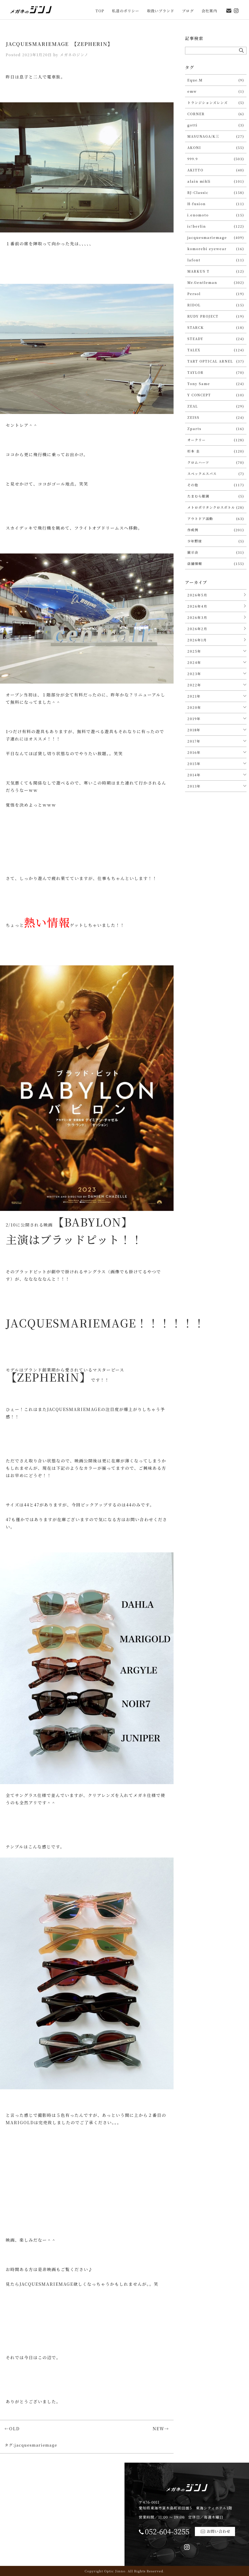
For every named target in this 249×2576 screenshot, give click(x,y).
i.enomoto (198, 214)
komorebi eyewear (207, 248)
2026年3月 (197, 617)
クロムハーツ (198, 462)
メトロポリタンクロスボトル (211, 507)
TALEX (193, 349)
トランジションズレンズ (207, 102)
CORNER (196, 113)
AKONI (194, 147)
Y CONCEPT (199, 394)
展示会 (192, 552)
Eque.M (195, 80)
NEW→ (161, 2428)
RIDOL (194, 304)
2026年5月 (197, 594)
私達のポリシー (125, 8)
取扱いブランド (160, 8)
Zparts (194, 428)
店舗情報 (194, 563)
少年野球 (194, 541)
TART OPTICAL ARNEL (210, 361)
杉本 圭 (193, 451)
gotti (192, 125)
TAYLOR (195, 372)
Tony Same (198, 383)
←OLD (12, 2428)
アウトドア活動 (200, 518)
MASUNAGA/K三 (203, 136)
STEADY (195, 338)
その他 (192, 484)
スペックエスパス (202, 473)
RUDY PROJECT (203, 316)
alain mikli (199, 181)
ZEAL (192, 406)
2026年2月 (197, 628)
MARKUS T (198, 271)
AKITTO (195, 170)
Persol (194, 293)
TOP (99, 8)
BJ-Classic (197, 192)
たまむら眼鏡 (198, 496)
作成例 (192, 529)
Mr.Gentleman (202, 282)
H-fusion (196, 203)
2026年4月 (197, 606)
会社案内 (209, 8)
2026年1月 (197, 639)
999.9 (192, 158)
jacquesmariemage (35, 2445)
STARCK (195, 327)
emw (192, 91)
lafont (193, 259)
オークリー (196, 439)
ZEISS (193, 417)
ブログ (188, 8)
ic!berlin (196, 226)
